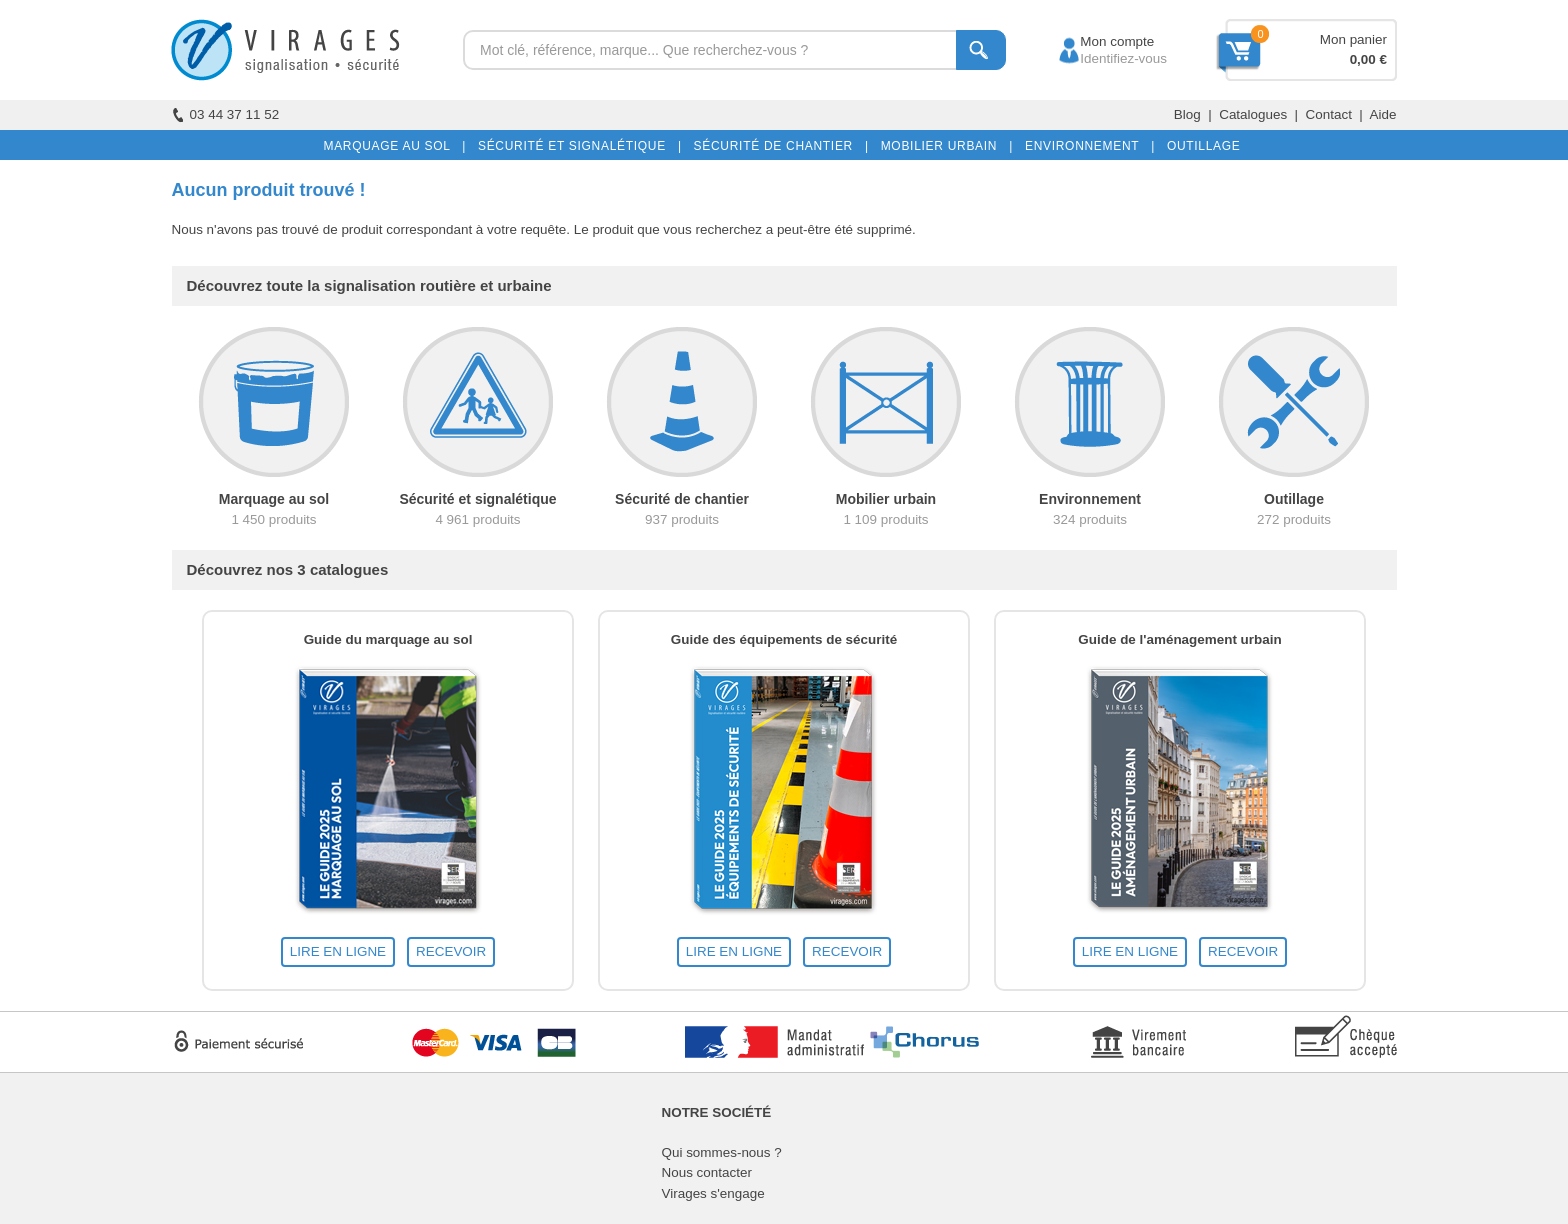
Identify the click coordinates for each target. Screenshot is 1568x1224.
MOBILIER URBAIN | (943, 146)
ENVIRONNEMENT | (1086, 146)
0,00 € (1368, 59)
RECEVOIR (451, 951)
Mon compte (1098, 41)
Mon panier (1353, 39)
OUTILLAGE (1200, 146)
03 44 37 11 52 (226, 114)
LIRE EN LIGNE (338, 951)
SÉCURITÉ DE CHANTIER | (777, 146)
